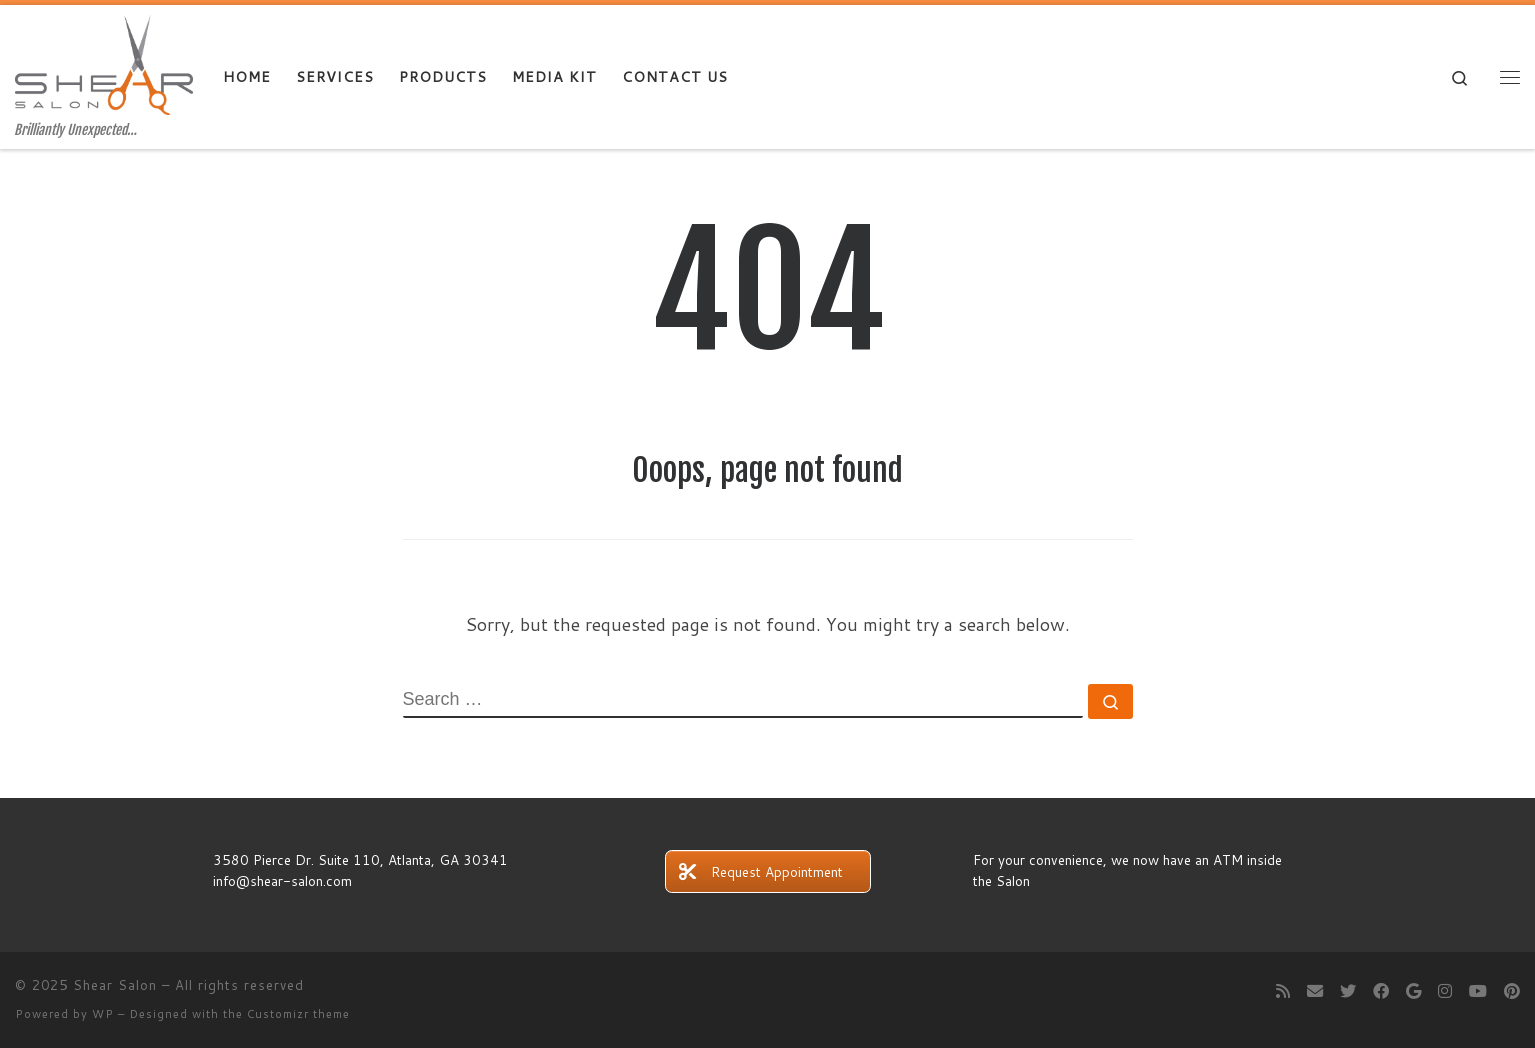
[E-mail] (1315, 990)
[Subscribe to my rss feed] (1283, 990)
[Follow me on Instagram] (1445, 990)
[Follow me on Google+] (1413, 990)
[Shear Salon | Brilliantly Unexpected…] (104, 63)
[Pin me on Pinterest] (1512, 990)
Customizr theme (298, 1014)
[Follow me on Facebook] (1381, 990)
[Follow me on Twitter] (1348, 990)
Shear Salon (115, 985)
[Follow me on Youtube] (1478, 990)
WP (103, 1014)
